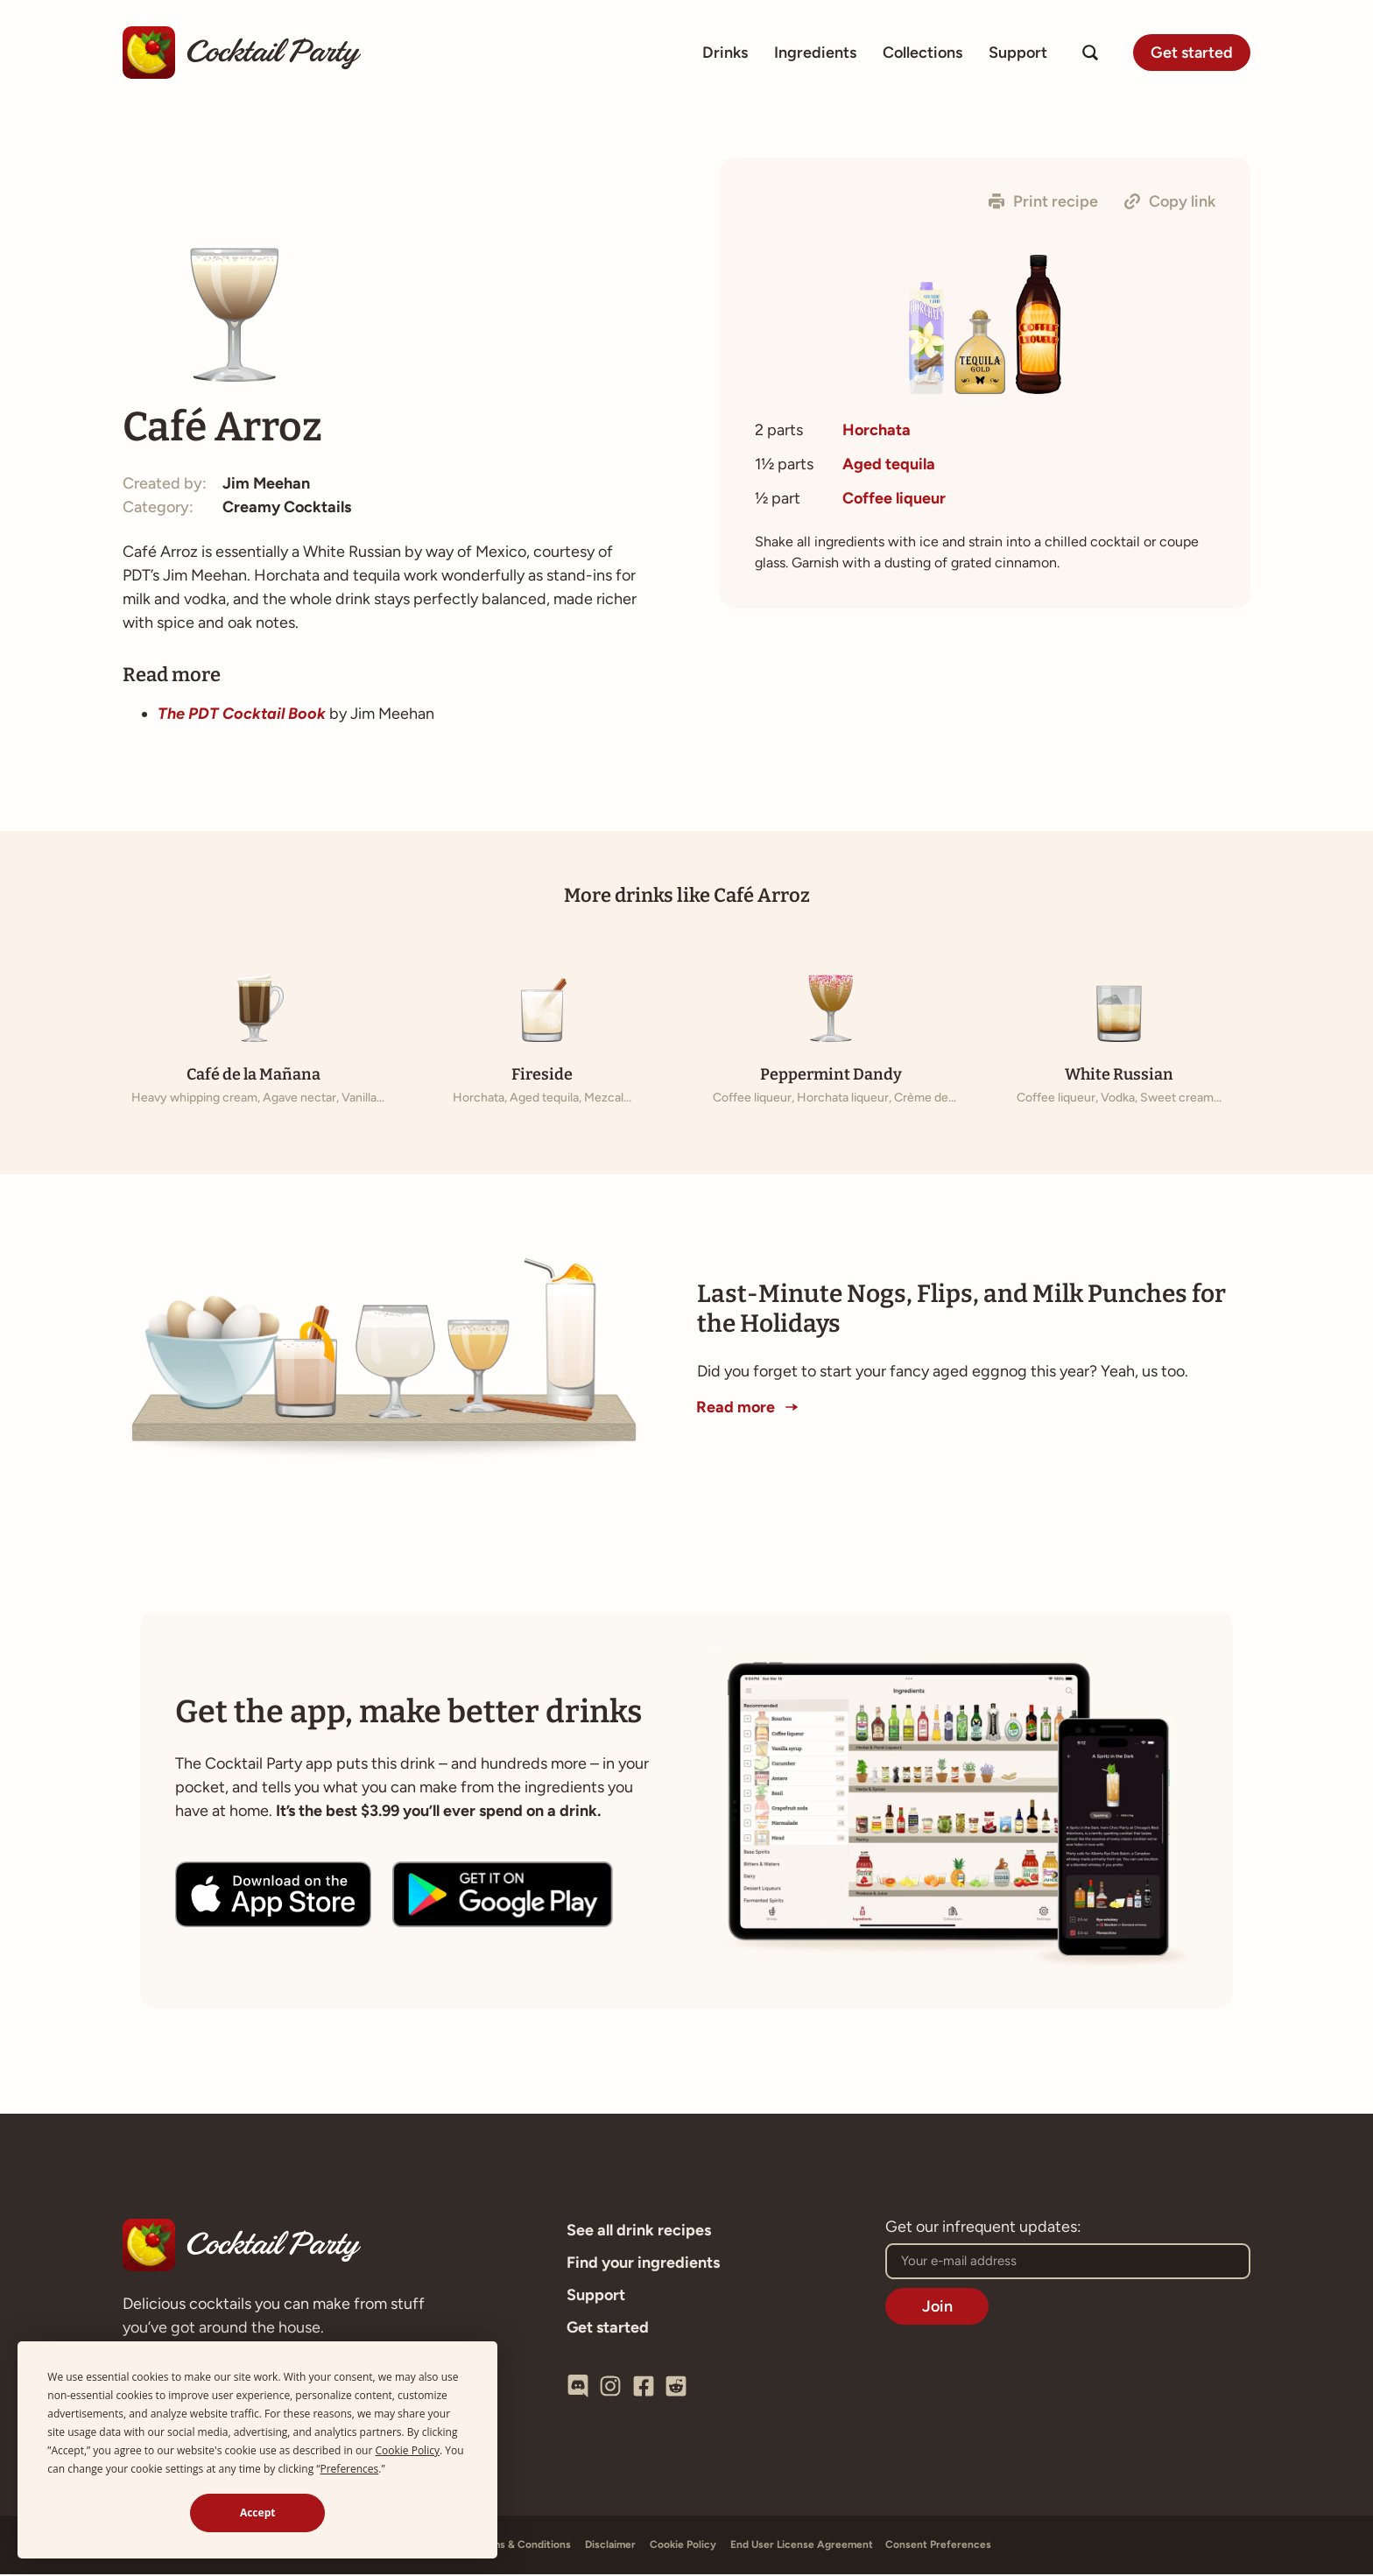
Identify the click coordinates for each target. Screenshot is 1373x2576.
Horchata (876, 430)
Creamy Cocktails (286, 509)
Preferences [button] (349, 2468)
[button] (1043, 201)
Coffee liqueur (894, 498)
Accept (258, 2512)
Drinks (725, 52)
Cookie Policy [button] (408, 2450)
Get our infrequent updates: (983, 2229)
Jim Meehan (266, 486)
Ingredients (815, 52)
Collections (922, 52)
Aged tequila (888, 464)
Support (1018, 52)
